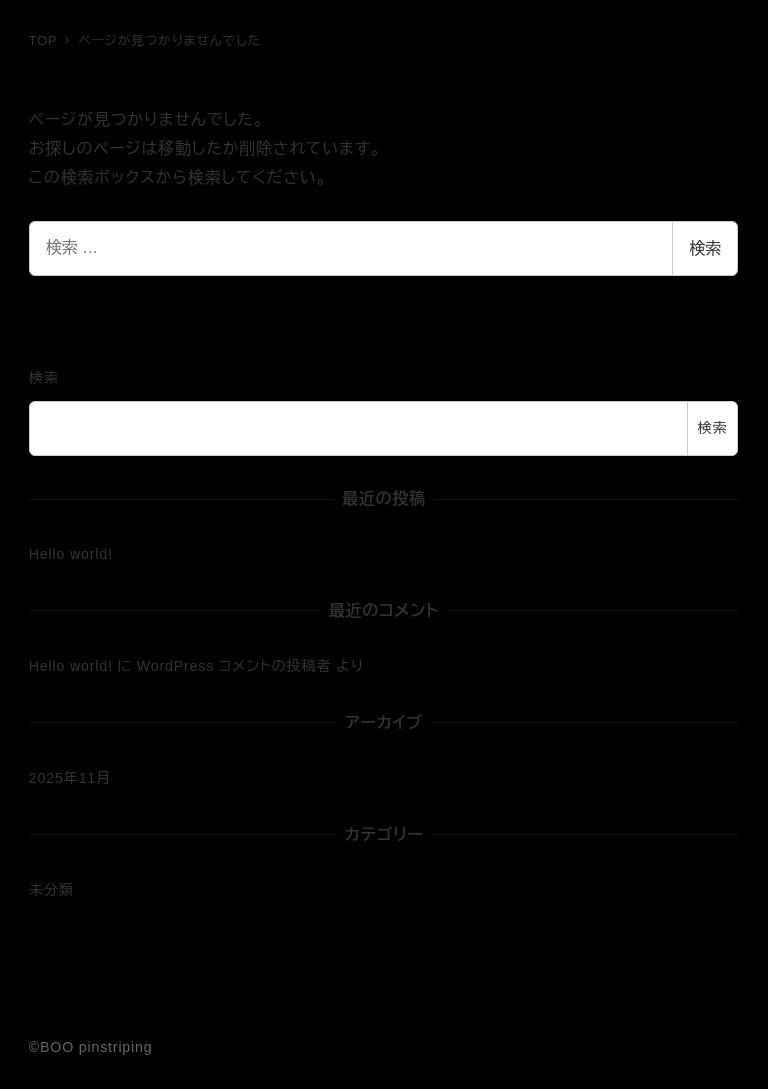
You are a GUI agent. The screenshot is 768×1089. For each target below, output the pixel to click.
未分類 (51, 890)
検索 (705, 248)
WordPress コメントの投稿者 (234, 666)
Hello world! (71, 554)
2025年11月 (70, 778)
